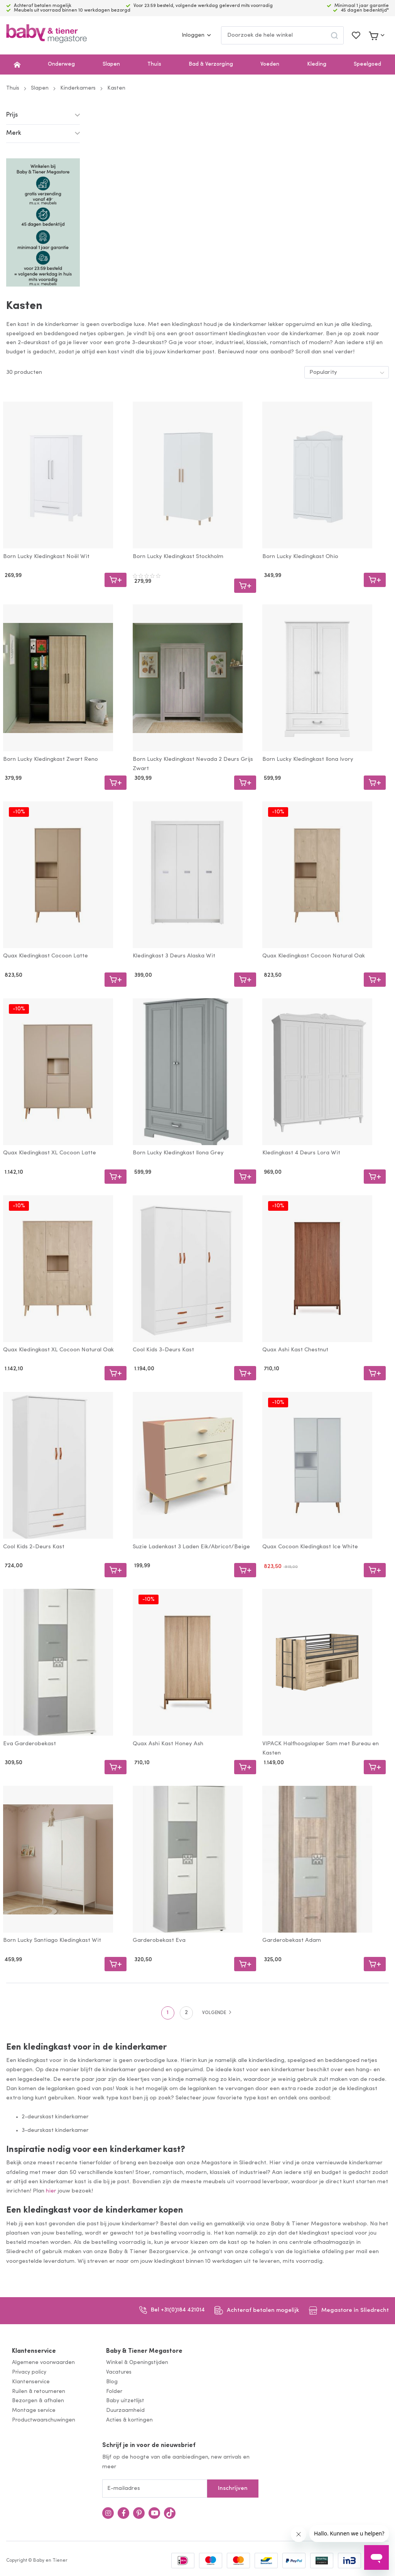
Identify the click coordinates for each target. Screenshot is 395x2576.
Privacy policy (29, 2372)
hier (51, 2191)
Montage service (34, 2410)
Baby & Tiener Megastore (144, 2351)
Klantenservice (34, 2351)
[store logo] (46, 35)
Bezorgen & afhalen (38, 2401)
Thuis (154, 64)
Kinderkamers (78, 88)
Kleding (316, 64)
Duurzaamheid (125, 2410)
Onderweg (61, 64)
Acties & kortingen (129, 2420)
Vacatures (119, 2372)
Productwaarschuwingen (43, 2420)
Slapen (111, 64)
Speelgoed (367, 64)
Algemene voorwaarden (43, 2363)
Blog (112, 2382)
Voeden (269, 64)
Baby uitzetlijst (125, 2401)
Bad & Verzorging (211, 64)
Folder (114, 2391)
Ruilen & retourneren (38, 2391)
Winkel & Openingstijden (137, 2363)
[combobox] (282, 35)
